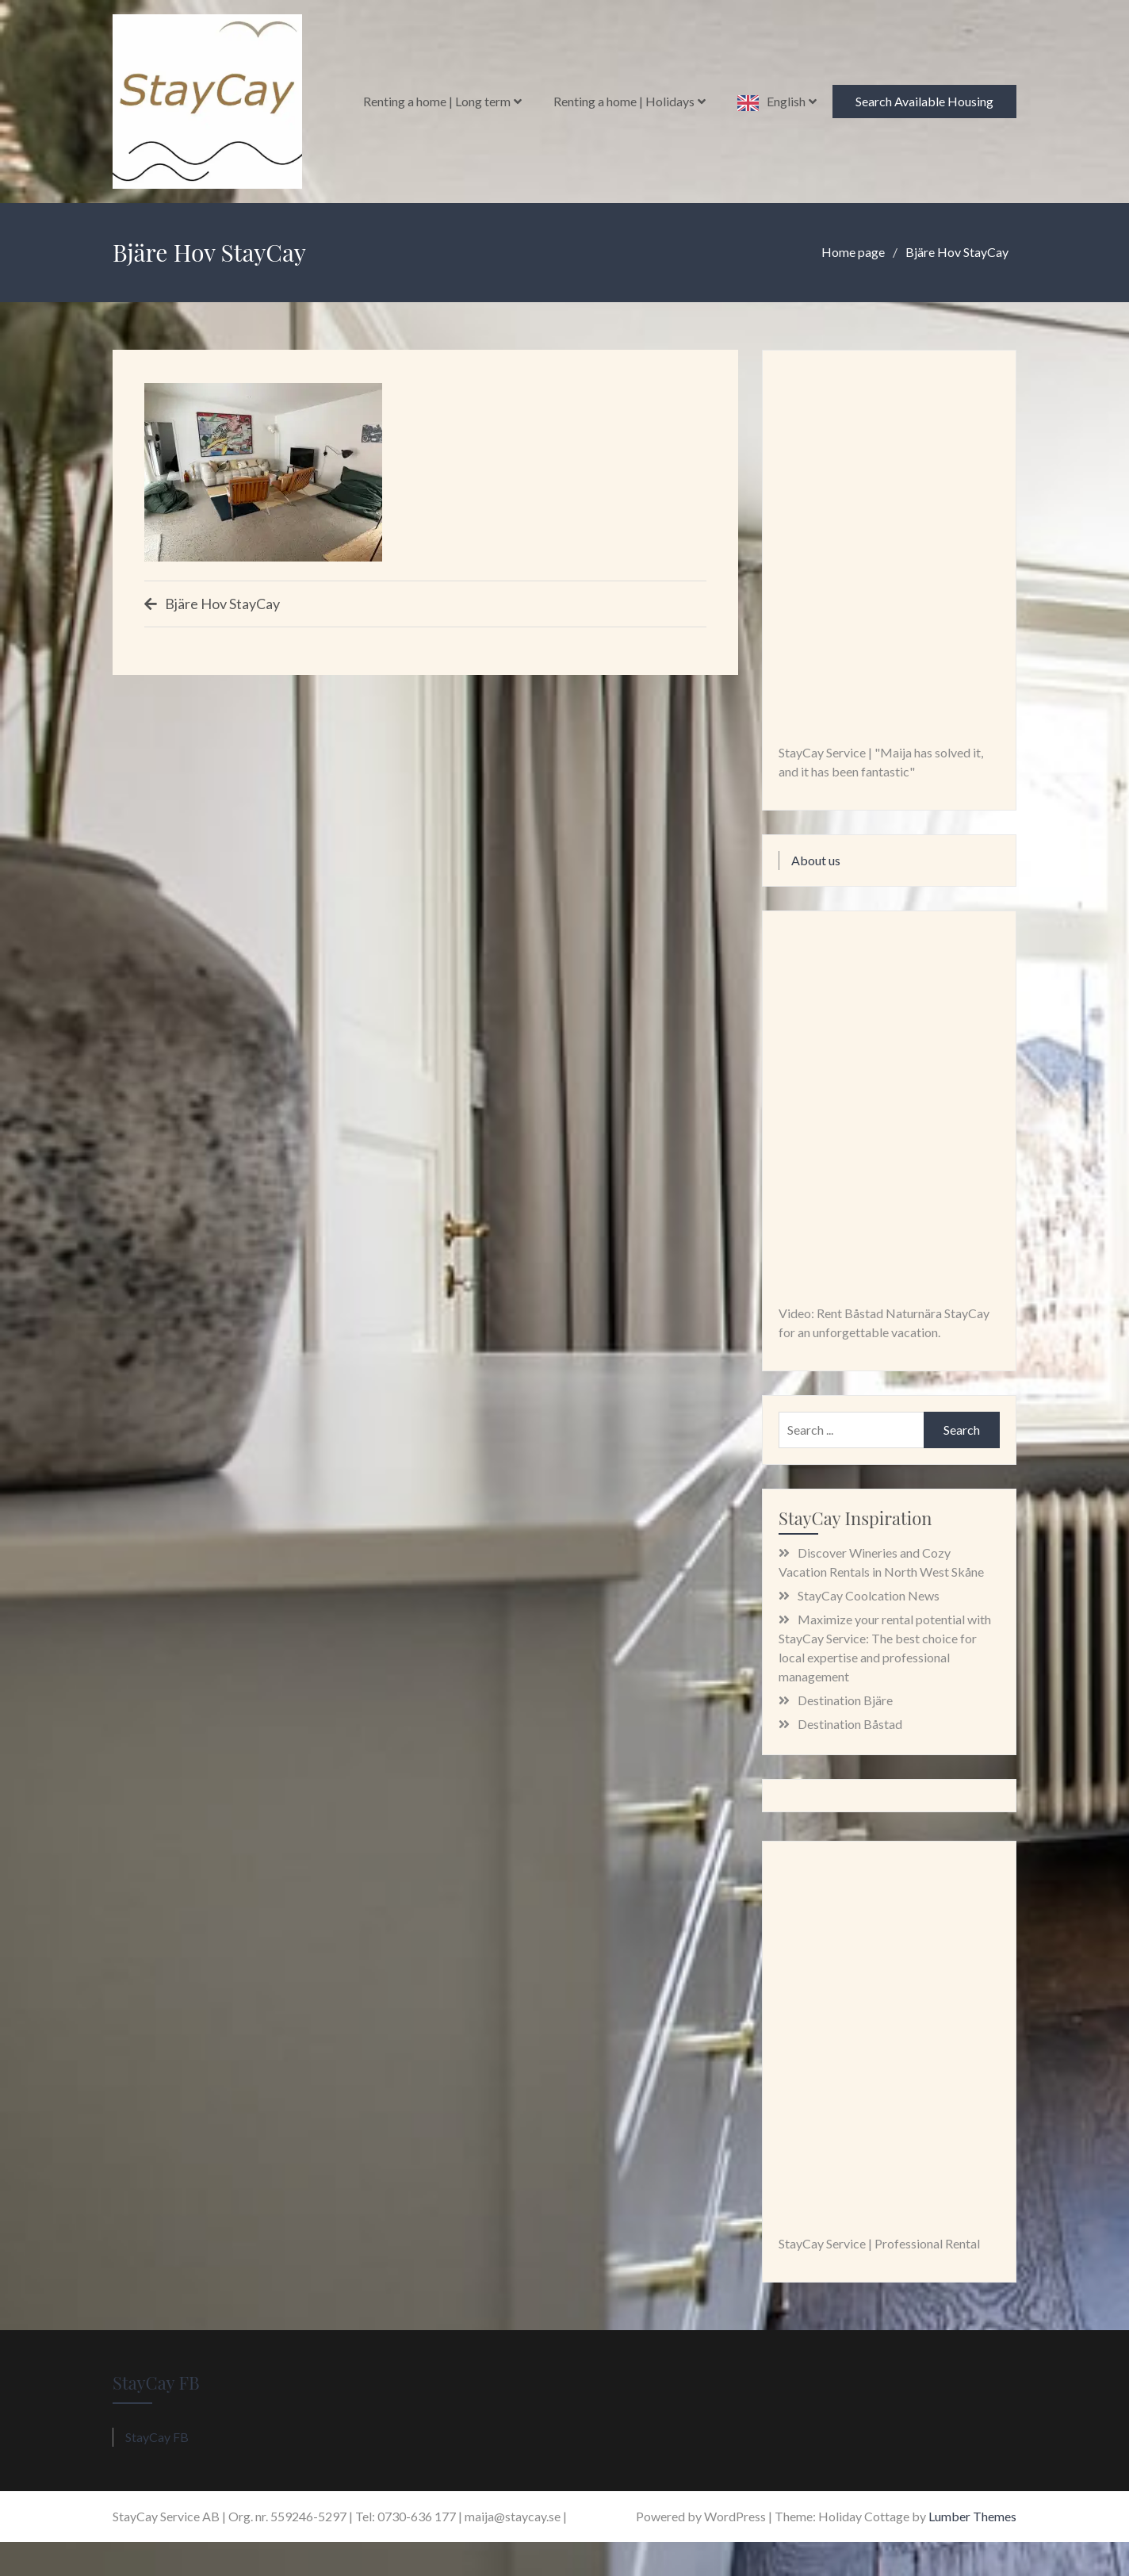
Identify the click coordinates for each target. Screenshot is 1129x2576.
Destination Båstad (850, 1723)
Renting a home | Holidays (624, 101)
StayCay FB (156, 2382)
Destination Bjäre (845, 1700)
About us (815, 860)
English (786, 101)
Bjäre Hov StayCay (222, 603)
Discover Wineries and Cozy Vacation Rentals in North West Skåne (881, 1562)
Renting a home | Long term (437, 101)
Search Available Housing (924, 101)
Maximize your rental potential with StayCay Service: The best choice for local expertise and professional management (885, 1648)
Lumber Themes (972, 2516)
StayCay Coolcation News (869, 1595)
